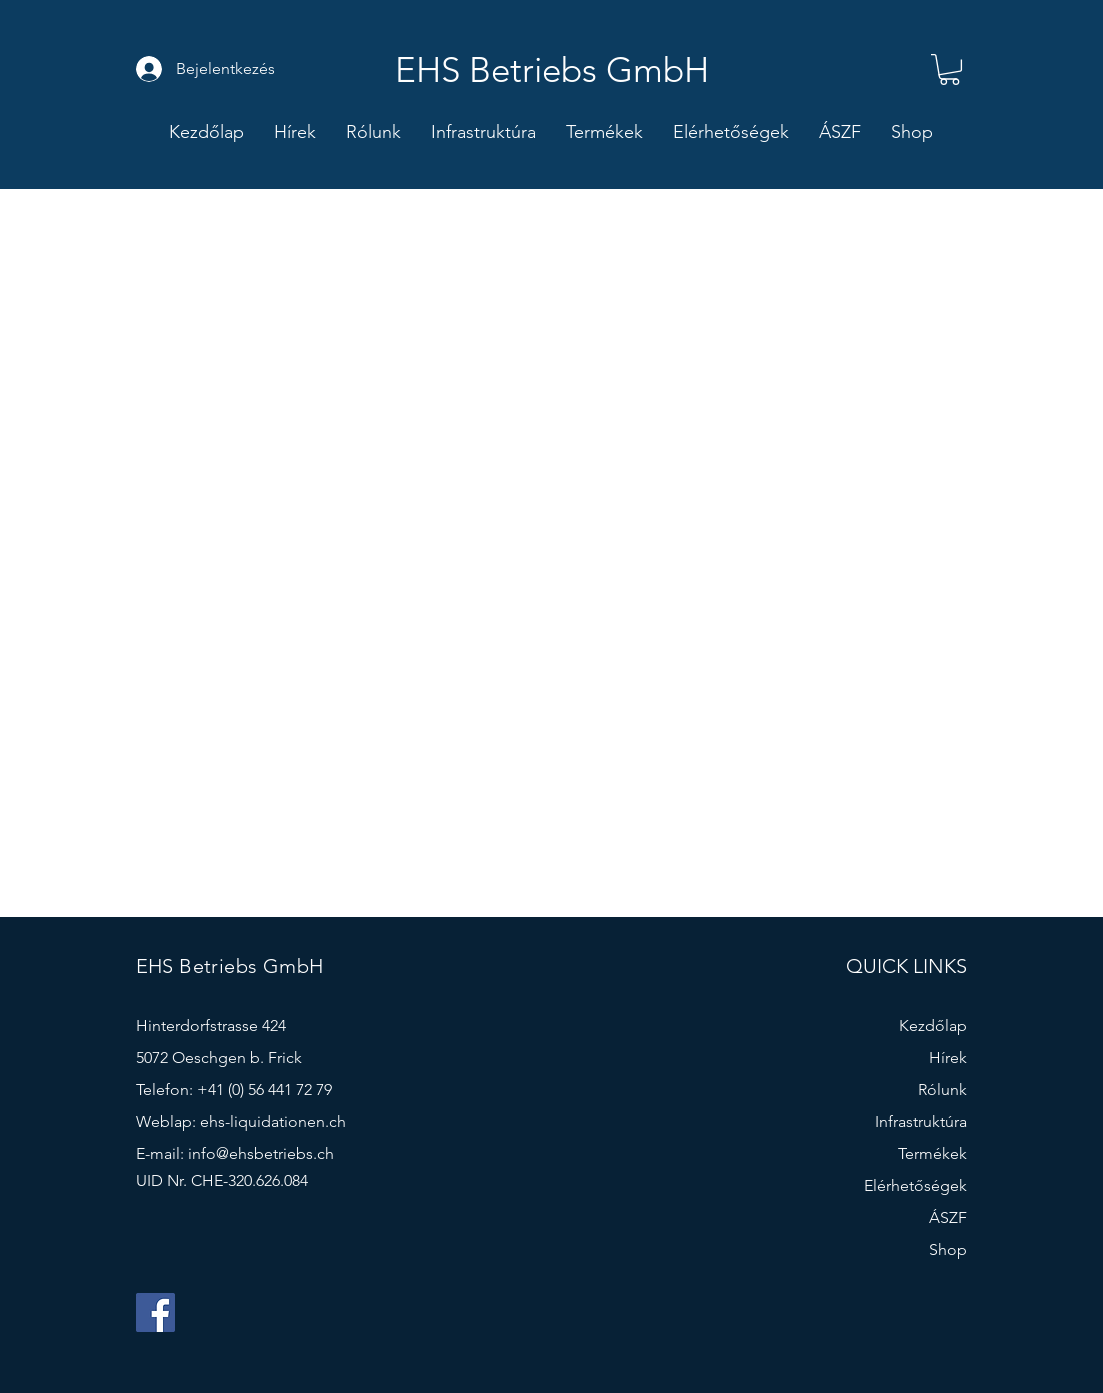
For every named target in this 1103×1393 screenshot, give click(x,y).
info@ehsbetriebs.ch (261, 1153)
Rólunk (942, 1089)
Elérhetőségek (915, 1185)
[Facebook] (155, 1312)
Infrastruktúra (921, 1121)
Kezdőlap (933, 1025)
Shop (948, 1249)
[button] (949, 69)
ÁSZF (948, 1217)
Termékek (932, 1153)
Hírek (948, 1057)
